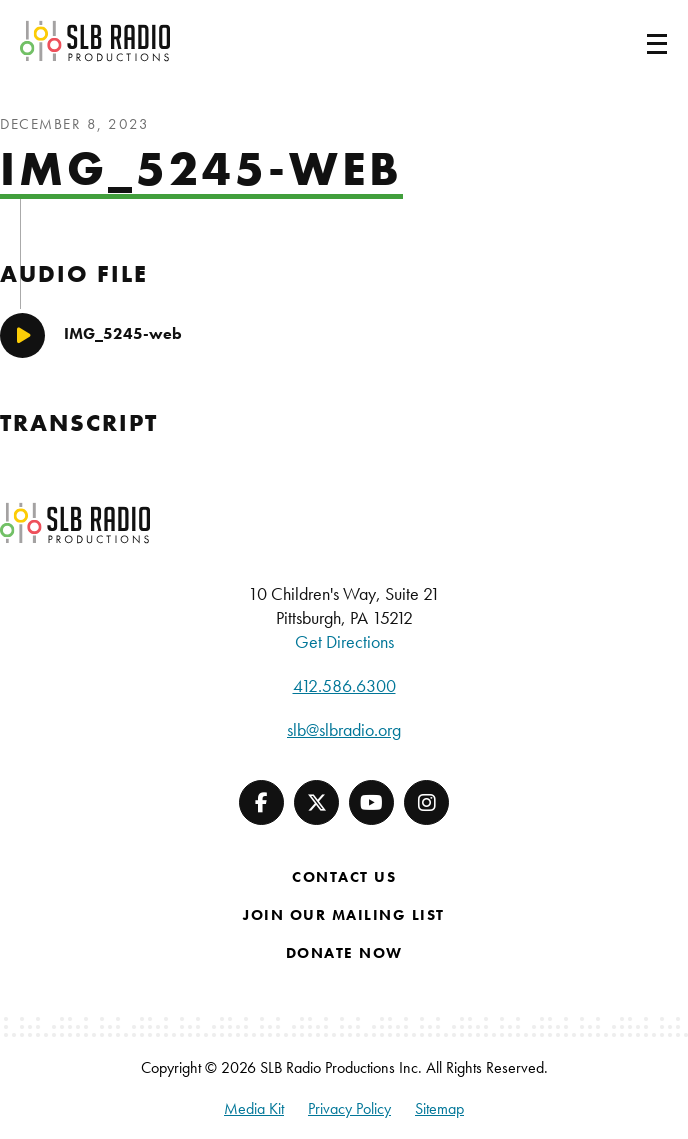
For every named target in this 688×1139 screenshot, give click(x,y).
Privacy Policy (349, 1108)
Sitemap (439, 1108)
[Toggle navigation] (633, 41)
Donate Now (344, 953)
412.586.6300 (344, 685)
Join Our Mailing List (344, 915)
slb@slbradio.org (344, 729)
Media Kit (254, 1108)
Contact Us (344, 877)
